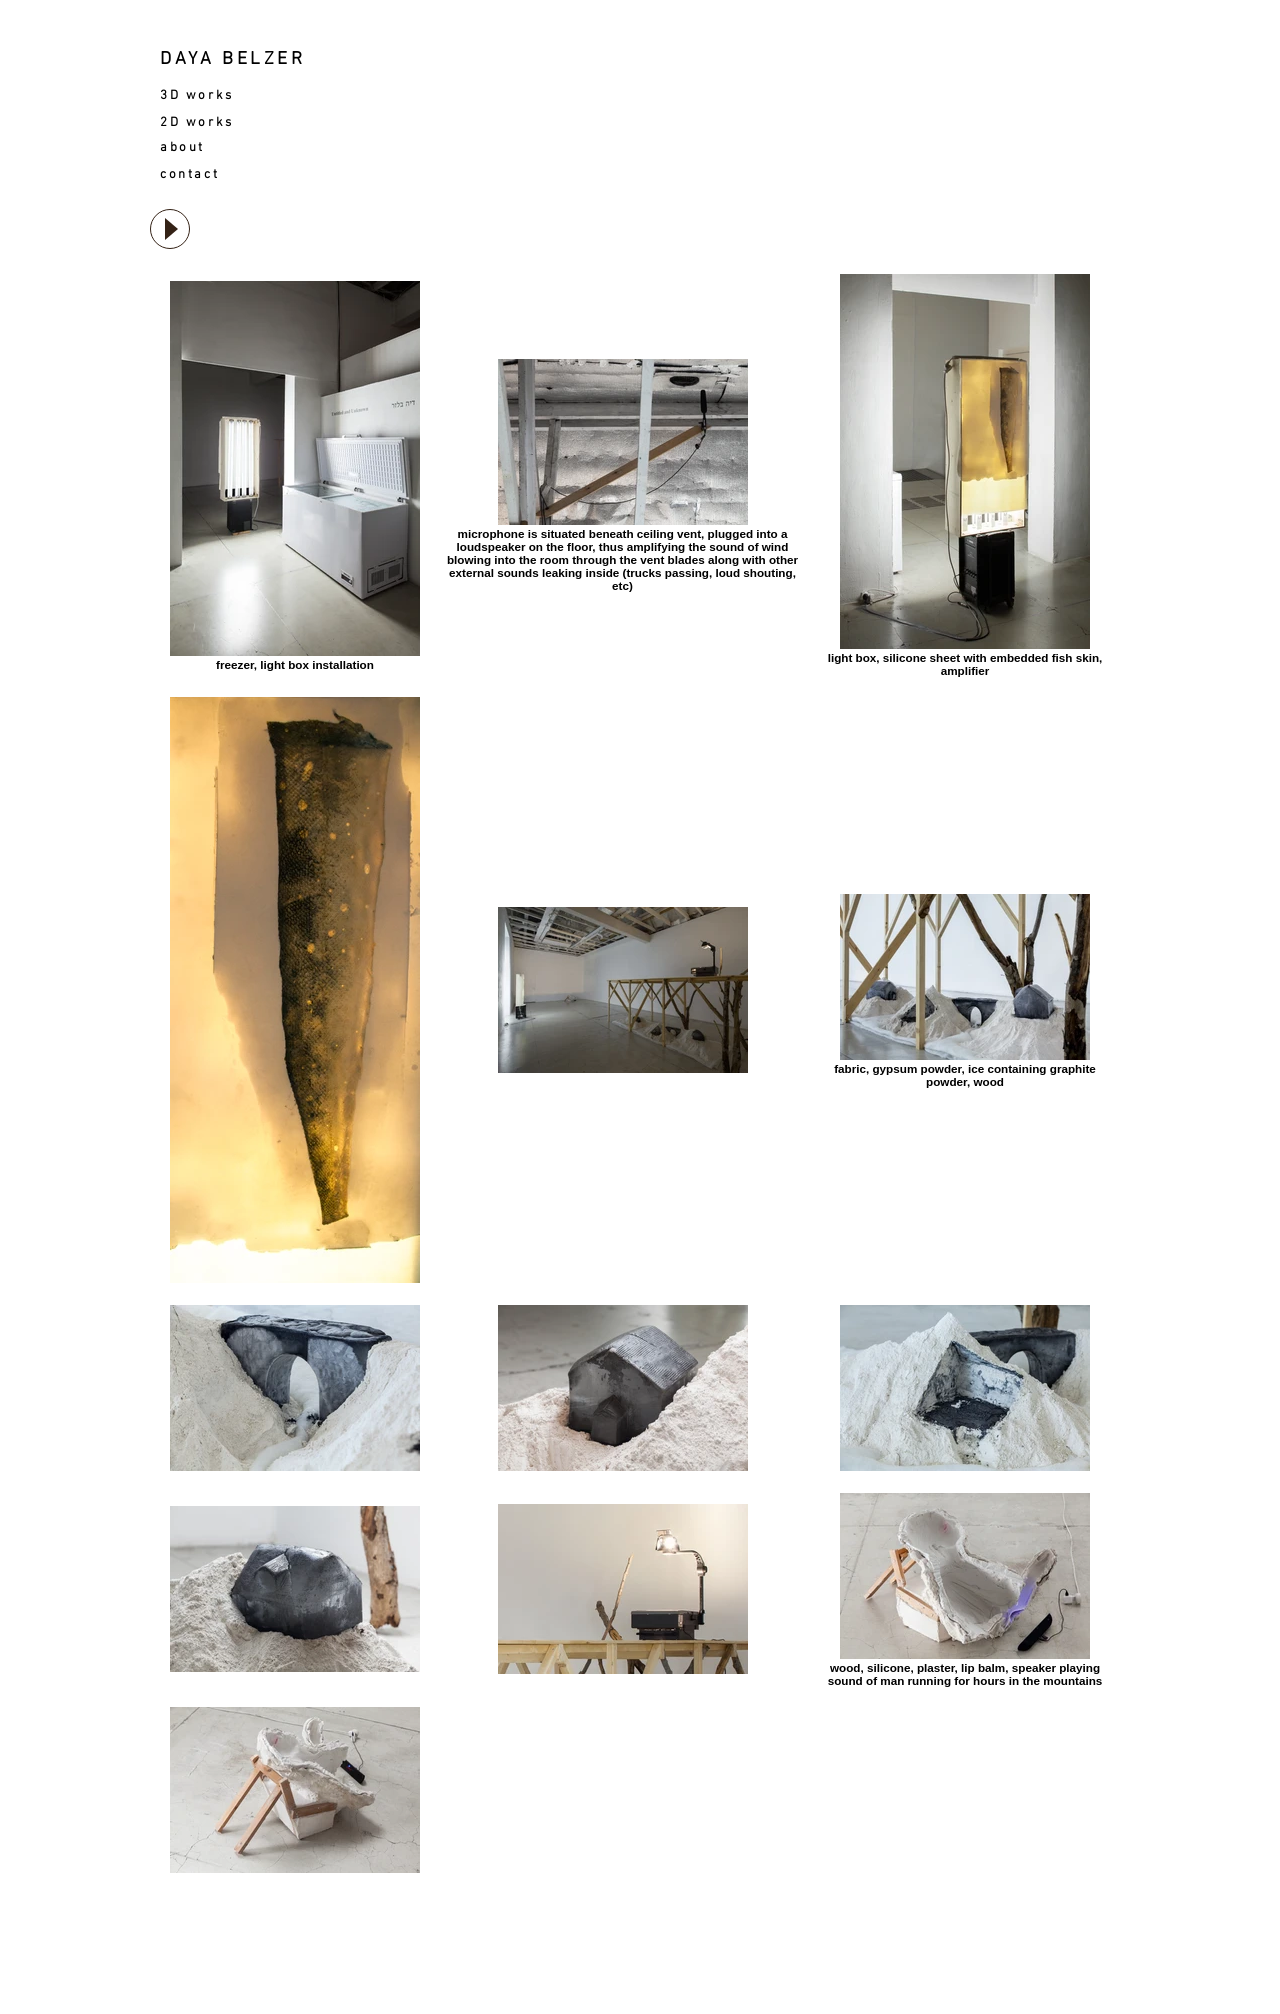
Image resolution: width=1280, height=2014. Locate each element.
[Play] (170, 229)
